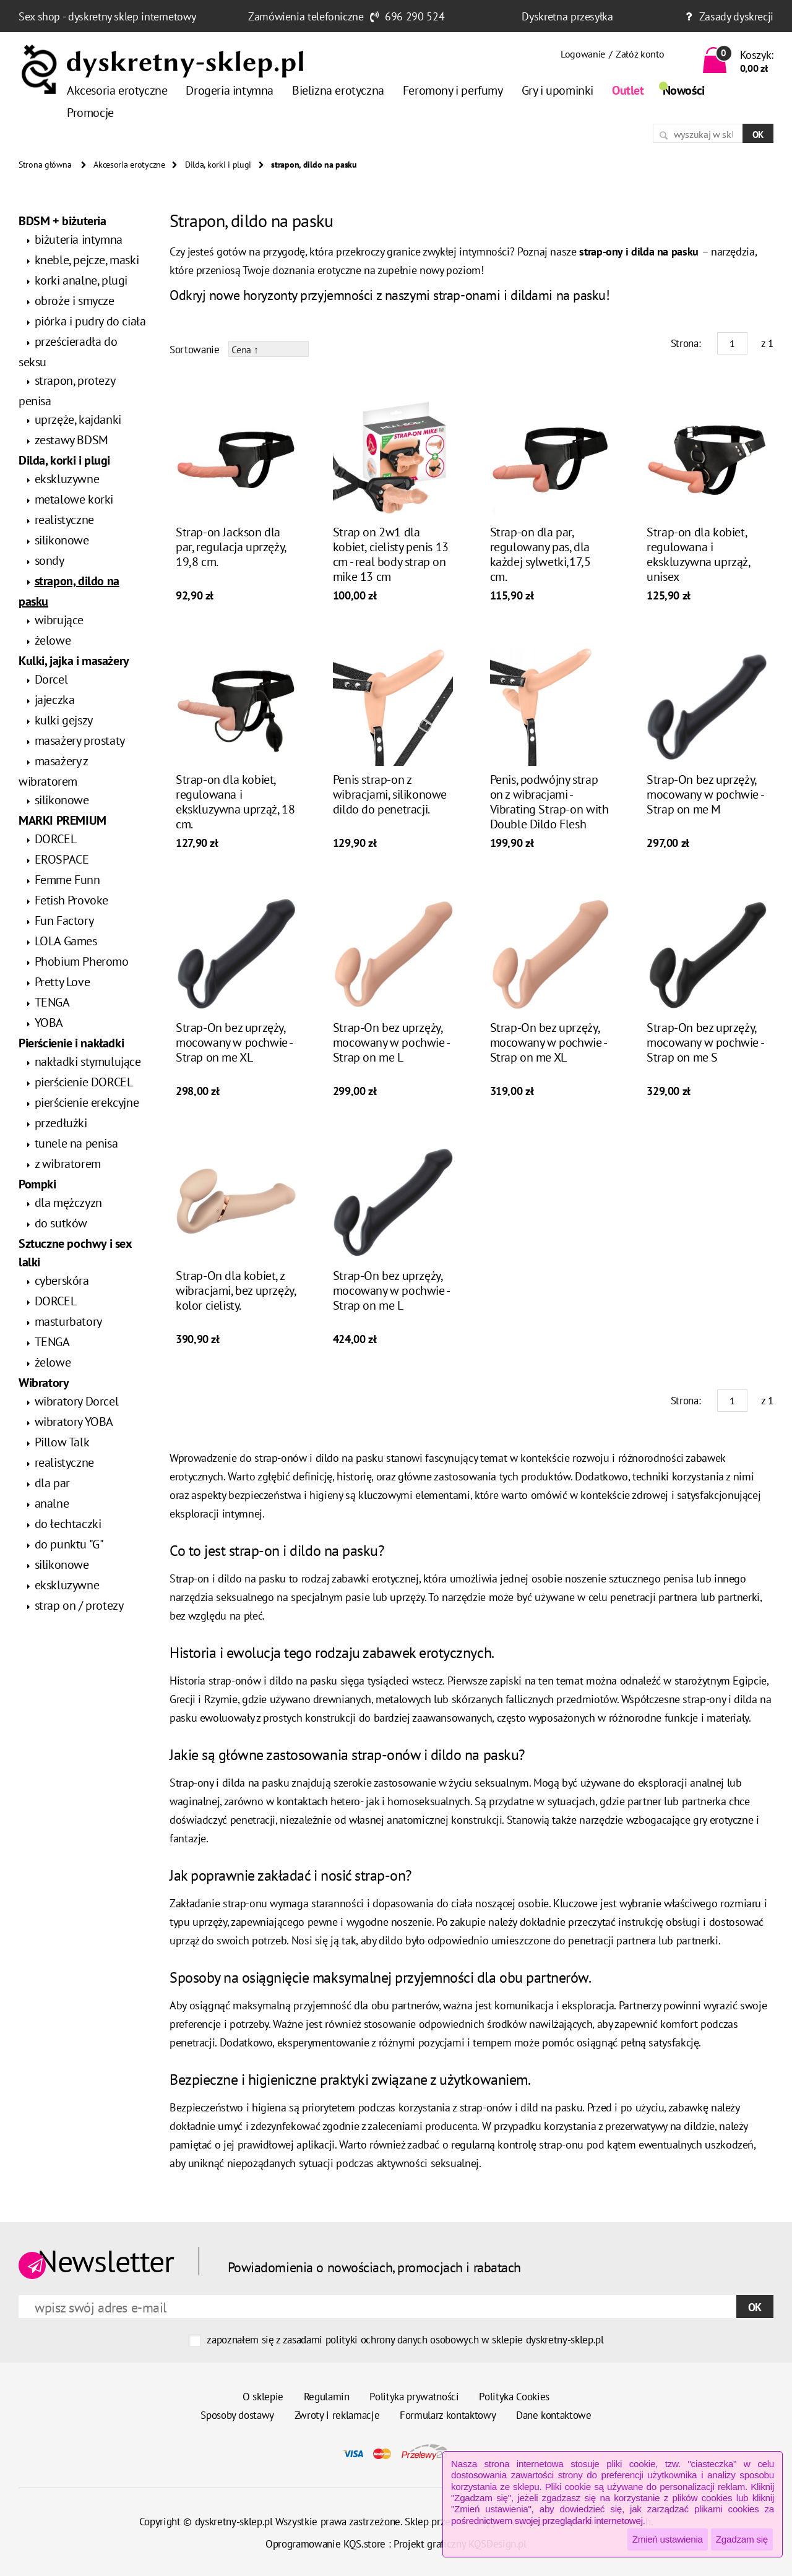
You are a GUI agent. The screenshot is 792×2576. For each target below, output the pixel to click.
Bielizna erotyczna (338, 90)
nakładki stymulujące (88, 1062)
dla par (52, 1483)
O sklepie (263, 2396)
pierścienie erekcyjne (87, 1102)
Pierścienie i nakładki (71, 1043)
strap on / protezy (79, 1605)
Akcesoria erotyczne (117, 90)
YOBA (49, 1023)
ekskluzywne (67, 479)
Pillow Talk (62, 1442)
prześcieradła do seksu (68, 351)
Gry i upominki (557, 90)
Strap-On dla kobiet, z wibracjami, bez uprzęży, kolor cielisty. (235, 1290)
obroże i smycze (74, 301)
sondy (49, 560)
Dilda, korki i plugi (218, 164)
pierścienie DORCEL (84, 1082)
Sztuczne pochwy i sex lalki (75, 1252)
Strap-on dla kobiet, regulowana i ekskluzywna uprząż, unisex (698, 554)
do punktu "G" (69, 1544)
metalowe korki (74, 499)
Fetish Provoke (71, 900)
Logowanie (583, 54)
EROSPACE (62, 859)
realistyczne (64, 520)
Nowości (684, 90)
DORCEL (56, 839)
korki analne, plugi (81, 280)
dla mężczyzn (68, 1203)
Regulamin (327, 2396)
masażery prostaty (80, 740)
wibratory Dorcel (77, 1401)
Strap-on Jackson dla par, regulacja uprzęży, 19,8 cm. (231, 547)
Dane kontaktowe (554, 2415)
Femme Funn (67, 880)
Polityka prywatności (413, 2396)
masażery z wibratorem (53, 771)
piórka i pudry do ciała (90, 321)
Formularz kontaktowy (448, 2415)
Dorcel (51, 679)
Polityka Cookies (514, 2396)
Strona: (686, 343)
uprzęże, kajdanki (78, 419)
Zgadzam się (742, 2539)
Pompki (37, 1184)
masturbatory (68, 1321)
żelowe (53, 640)
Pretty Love (62, 982)
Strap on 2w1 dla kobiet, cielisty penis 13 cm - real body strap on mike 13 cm (391, 554)
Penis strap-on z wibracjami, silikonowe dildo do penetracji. (390, 794)
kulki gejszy (64, 720)
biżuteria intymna (79, 239)
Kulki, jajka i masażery (74, 661)
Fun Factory (64, 920)
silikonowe (62, 540)
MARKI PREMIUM (62, 820)
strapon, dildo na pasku (69, 591)
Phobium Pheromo (82, 961)
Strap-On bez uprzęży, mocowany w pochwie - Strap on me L (391, 1042)
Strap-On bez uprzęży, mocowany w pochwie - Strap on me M (705, 794)
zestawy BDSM (71, 440)
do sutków (61, 1223)
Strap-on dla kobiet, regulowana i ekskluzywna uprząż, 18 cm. (235, 801)
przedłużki (61, 1123)
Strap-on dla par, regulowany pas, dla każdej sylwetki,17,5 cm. (540, 554)
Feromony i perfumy (453, 90)
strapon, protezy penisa (66, 390)
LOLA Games (66, 941)
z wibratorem (68, 1164)
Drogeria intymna (229, 90)
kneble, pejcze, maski (87, 260)
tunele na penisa (76, 1143)
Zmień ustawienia (667, 2539)
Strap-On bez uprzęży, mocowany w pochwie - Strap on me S (705, 1042)
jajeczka (55, 700)
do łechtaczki (68, 1524)
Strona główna (45, 164)
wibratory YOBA (74, 1422)
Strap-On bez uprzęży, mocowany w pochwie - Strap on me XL (234, 1042)
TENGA (52, 1002)
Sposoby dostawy (237, 2415)
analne (52, 1503)
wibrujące (59, 620)
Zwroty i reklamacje (337, 2415)
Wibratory (44, 1383)
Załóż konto (640, 54)
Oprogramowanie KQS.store (325, 2544)
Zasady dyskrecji (736, 16)
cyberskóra (62, 1281)
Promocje (90, 113)
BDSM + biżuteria (62, 221)
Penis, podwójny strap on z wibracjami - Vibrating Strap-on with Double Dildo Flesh (549, 801)
